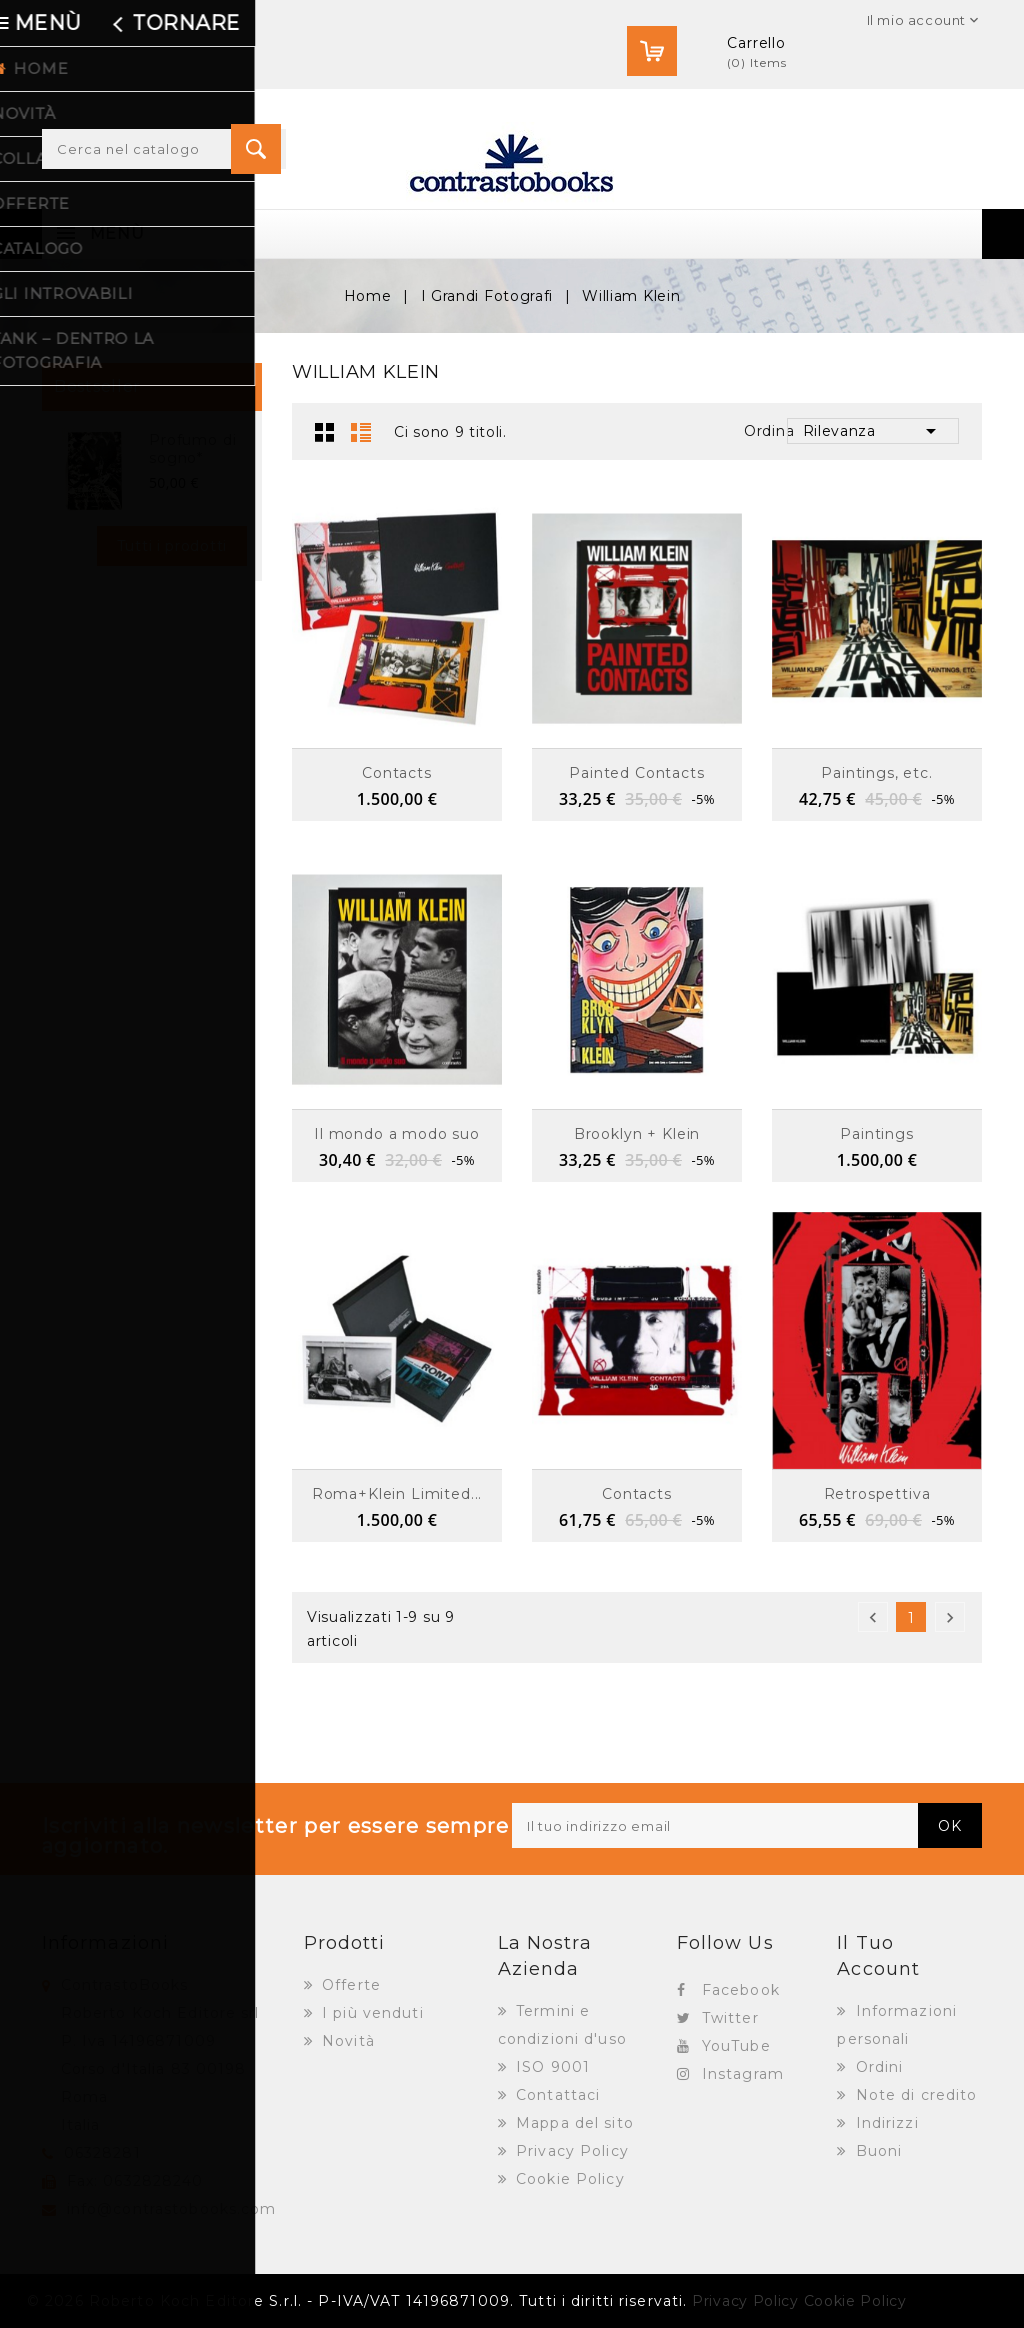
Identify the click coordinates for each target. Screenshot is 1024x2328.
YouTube (736, 2046)
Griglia (325, 432)
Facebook (741, 1990)
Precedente (873, 1617)
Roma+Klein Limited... (397, 1494)
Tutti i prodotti (172, 546)
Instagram (743, 2074)
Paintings (877, 1134)
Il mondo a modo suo (397, 1134)
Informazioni (105, 1943)
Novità (346, 2041)
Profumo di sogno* (192, 449)
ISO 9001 (550, 2067)
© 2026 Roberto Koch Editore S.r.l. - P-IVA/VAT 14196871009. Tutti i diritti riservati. (357, 2301)
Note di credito (914, 2095)
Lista (361, 432)
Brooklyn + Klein (637, 1134)
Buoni (877, 2151)
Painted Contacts (636, 773)
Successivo (950, 1617)
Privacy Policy (570, 2151)
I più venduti (370, 2013)
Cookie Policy (568, 2179)
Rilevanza (873, 431)
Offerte (349, 1985)
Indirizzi (885, 2123)
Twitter (730, 2018)
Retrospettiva (877, 1494)
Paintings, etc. (877, 773)
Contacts (397, 773)
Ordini (877, 2067)
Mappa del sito (572, 2123)
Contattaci (555, 2095)
